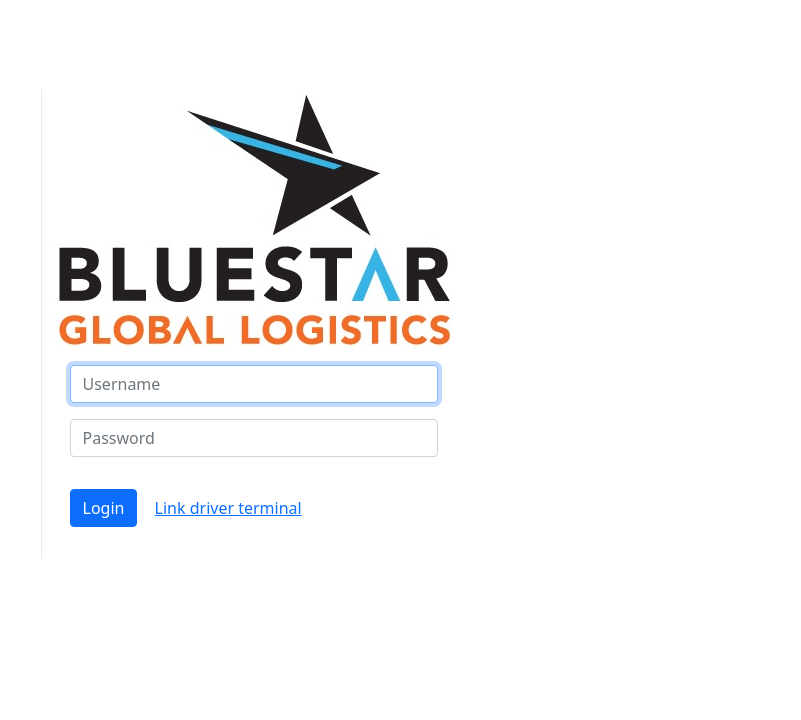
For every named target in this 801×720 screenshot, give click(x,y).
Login (104, 508)
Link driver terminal (228, 508)
